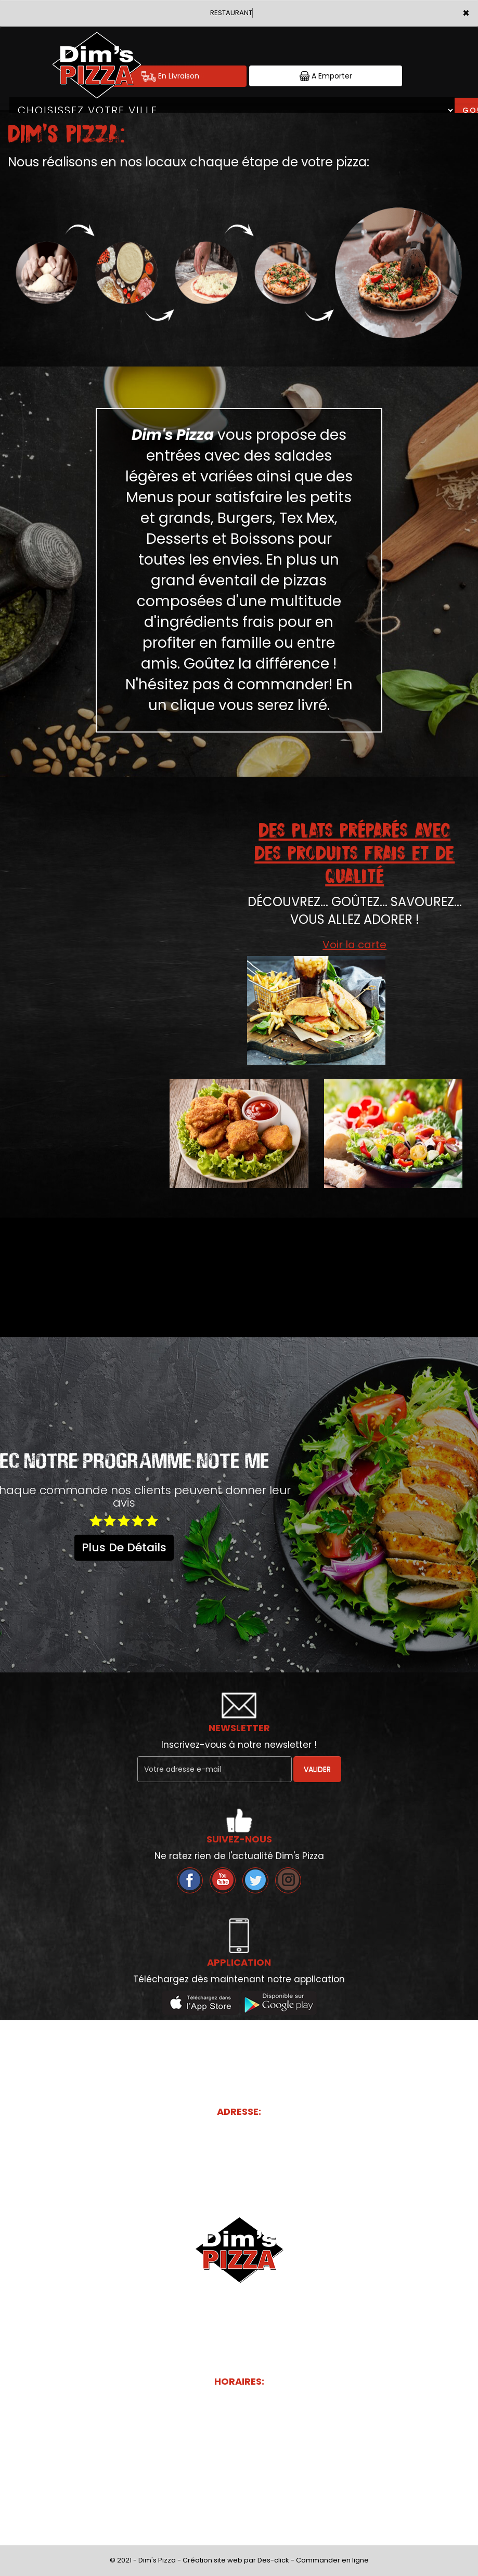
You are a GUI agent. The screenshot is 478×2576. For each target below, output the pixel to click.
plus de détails (124, 1547)
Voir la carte (354, 944)
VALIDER (317, 1769)
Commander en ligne (332, 2560)
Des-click (273, 2560)
